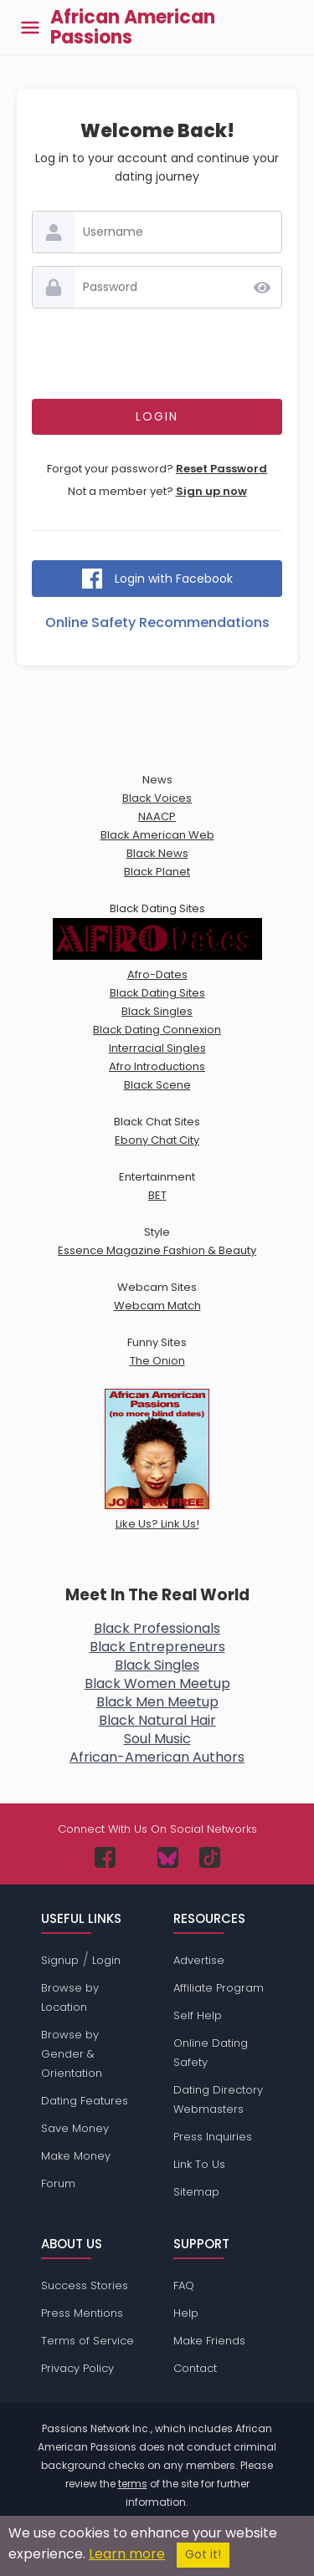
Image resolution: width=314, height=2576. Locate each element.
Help (185, 2313)
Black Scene (157, 1085)
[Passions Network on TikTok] (209, 1857)
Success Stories (84, 2285)
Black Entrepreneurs (157, 1646)
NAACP (157, 816)
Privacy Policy (77, 2368)
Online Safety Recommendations (157, 622)
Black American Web (157, 835)
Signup (60, 1960)
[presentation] (159, 353)
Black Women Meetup (157, 1683)
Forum (58, 2183)
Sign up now (211, 491)
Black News (157, 853)
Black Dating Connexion (157, 1030)
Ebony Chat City (157, 1140)
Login (106, 1960)
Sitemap (196, 2192)
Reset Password (221, 469)
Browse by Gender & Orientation (71, 2054)
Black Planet (157, 872)
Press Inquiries (212, 2137)
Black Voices (157, 798)
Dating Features (84, 2101)
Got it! (203, 2555)
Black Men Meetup (157, 1701)
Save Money (75, 2128)
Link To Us (199, 2164)
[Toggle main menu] (30, 27)
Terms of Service (87, 2341)
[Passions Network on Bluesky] (167, 1857)
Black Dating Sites (157, 993)
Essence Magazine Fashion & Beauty (157, 1250)
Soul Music (157, 1738)
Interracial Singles (157, 1048)
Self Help (197, 2015)
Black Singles (157, 1011)
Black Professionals (157, 1628)
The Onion (157, 1361)
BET (157, 1195)
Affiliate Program (218, 1988)
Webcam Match (157, 1306)
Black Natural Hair (157, 1720)
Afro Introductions (157, 1066)
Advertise (198, 1960)
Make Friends (209, 2341)
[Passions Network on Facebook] (105, 1857)
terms (132, 2484)
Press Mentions (82, 2313)
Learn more (127, 2553)
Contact (195, 2368)
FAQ (183, 2285)
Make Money (76, 2156)
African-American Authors (157, 1757)
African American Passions (132, 28)
